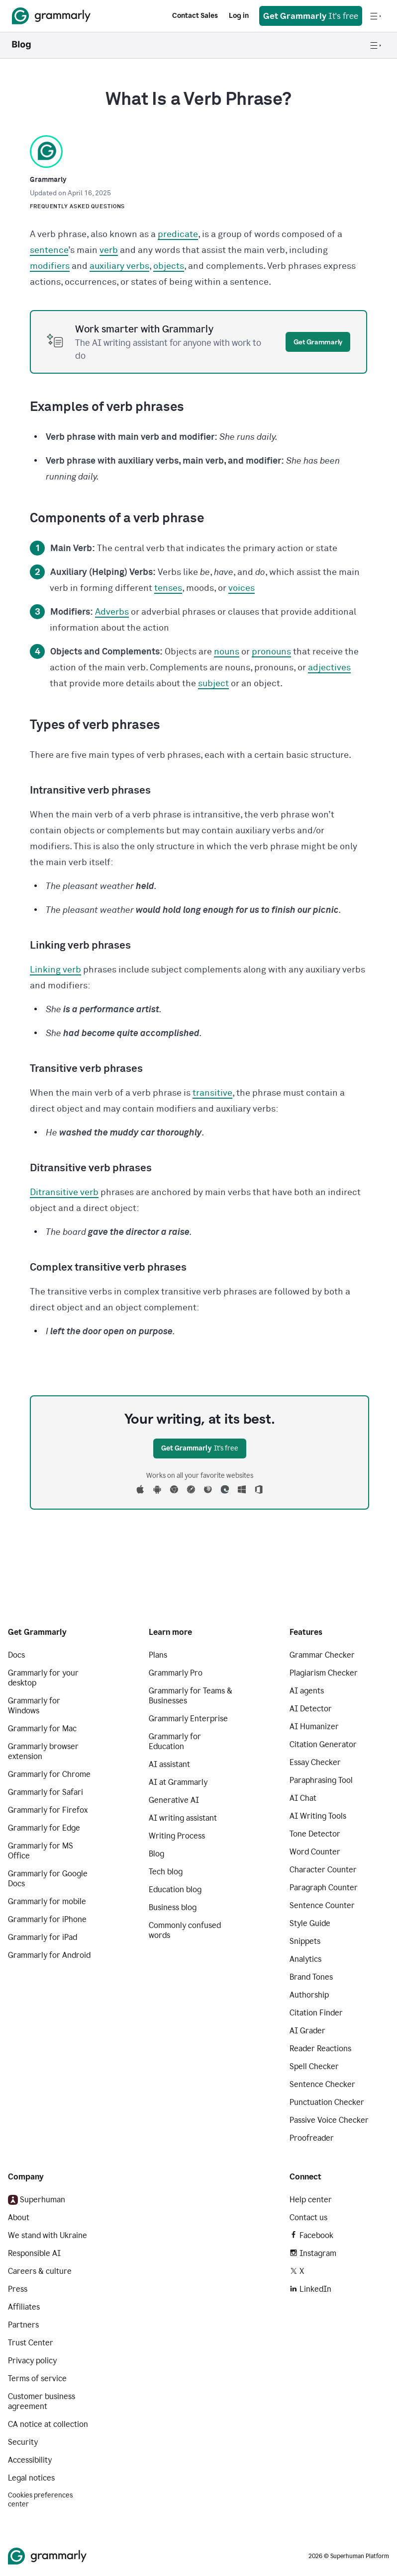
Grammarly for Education (175, 1741)
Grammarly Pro (175, 1673)
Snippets (305, 1941)
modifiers (50, 266)
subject (213, 683)
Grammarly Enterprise (188, 1718)
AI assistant (169, 1764)
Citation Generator (323, 1744)
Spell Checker (314, 2066)
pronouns (271, 651)
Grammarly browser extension (43, 1751)
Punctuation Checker (327, 2102)
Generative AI (174, 1800)
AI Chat (303, 1798)
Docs (16, 1655)
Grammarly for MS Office (40, 1850)
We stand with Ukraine (47, 2235)
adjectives (329, 667)
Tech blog (166, 1871)
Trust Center (30, 2342)
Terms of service (37, 2378)
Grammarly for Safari (45, 1792)
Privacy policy (32, 2360)
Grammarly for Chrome (49, 1774)
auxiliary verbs (119, 266)
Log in (239, 15)
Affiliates (24, 2307)
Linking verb (55, 970)
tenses (168, 588)
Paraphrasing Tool (321, 1780)
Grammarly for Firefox (48, 1810)
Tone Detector (315, 1834)
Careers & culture (40, 2271)
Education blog (175, 1889)
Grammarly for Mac (42, 1728)
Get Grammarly (318, 342)
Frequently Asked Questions (77, 206)
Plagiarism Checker (324, 1673)
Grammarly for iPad (42, 1937)
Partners (23, 2325)
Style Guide (310, 1923)
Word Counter (315, 1851)
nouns (226, 651)
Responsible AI (34, 2253)
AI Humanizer (314, 1726)
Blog (156, 1853)
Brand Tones (311, 1977)
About (18, 2217)
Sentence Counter (322, 1905)
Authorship (309, 1995)
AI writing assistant (183, 1818)
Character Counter (323, 1869)
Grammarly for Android (49, 1955)
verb (108, 250)
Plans (158, 1655)
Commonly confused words (185, 1930)
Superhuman (36, 2200)
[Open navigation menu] (375, 16)
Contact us (308, 2217)
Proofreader (312, 2138)
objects (168, 266)
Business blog (173, 1907)
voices (241, 588)
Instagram (313, 2253)
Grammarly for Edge (44, 1828)
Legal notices (31, 2478)
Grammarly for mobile (47, 1901)
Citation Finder (316, 2012)
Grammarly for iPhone (47, 1919)
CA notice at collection (48, 2424)
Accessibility (30, 2460)
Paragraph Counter (324, 1887)
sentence (49, 250)
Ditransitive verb (64, 1192)
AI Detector (311, 1708)
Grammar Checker (322, 1655)
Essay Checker (315, 1762)
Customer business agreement (41, 2401)
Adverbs (112, 612)
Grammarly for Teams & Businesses (190, 1695)
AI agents (307, 1690)
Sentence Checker (322, 2084)
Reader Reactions (320, 2048)
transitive (212, 1093)
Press (17, 2289)
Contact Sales (195, 15)
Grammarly (48, 179)
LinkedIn (310, 2289)
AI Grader (307, 2030)
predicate (178, 234)
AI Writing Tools (318, 1816)
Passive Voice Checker (329, 2120)
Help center (311, 2199)
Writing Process (177, 1836)
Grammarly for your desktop (43, 1678)
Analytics (305, 1959)
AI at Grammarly (178, 1782)
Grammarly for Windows (34, 1705)
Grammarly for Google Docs (48, 1878)
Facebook (311, 2235)
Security (23, 2442)
